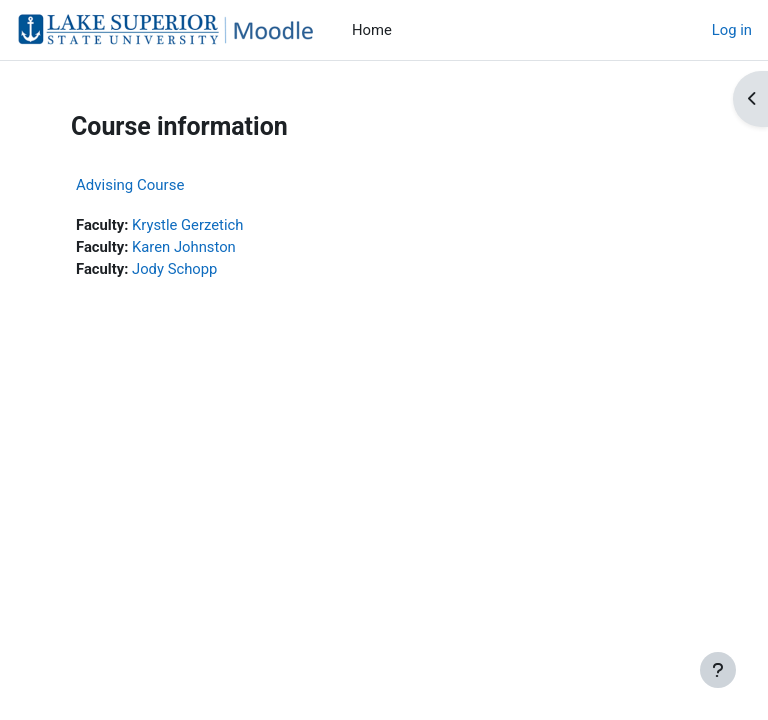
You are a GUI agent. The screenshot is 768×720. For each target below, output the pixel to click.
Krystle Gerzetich (187, 225)
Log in (732, 30)
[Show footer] (718, 670)
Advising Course (130, 185)
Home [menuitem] (372, 30)
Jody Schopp (174, 269)
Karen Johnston (184, 247)
